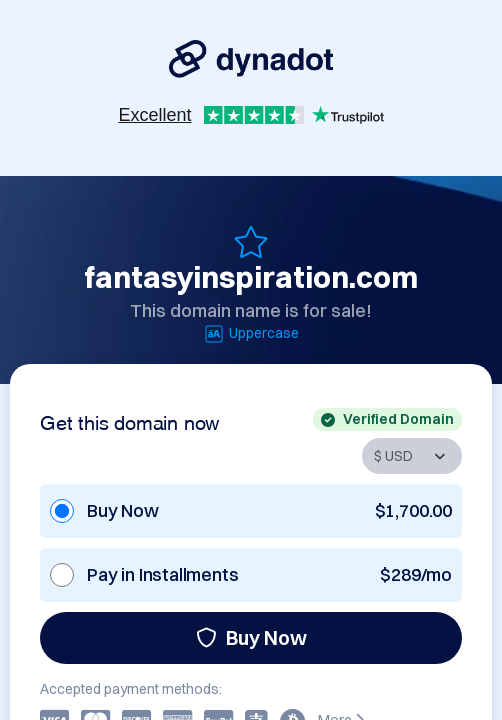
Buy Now (251, 637)
